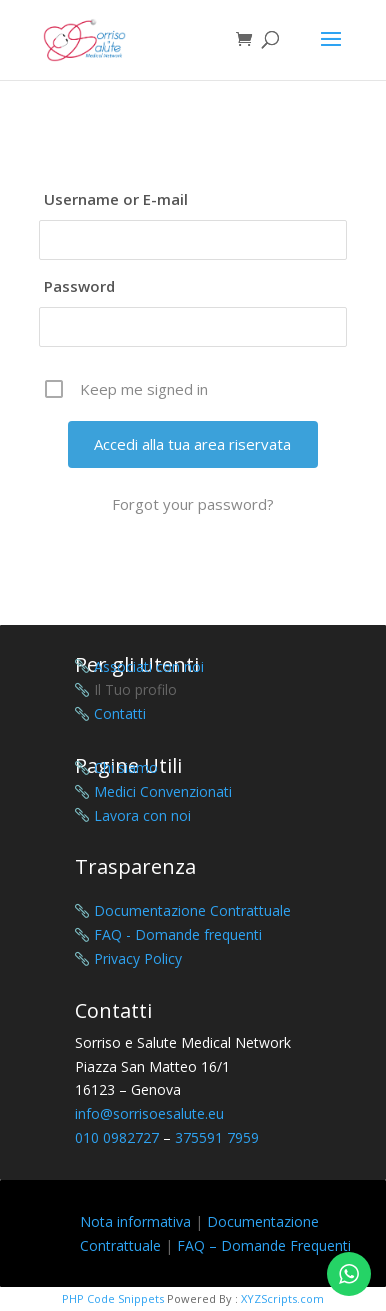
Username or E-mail (116, 199)
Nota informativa (135, 1221)
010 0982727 (117, 1137)
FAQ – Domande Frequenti (264, 1245)
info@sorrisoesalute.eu (149, 1113)
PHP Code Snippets (113, 1298)
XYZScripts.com (282, 1298)
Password (79, 286)
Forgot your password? (193, 504)
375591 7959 (217, 1137)
